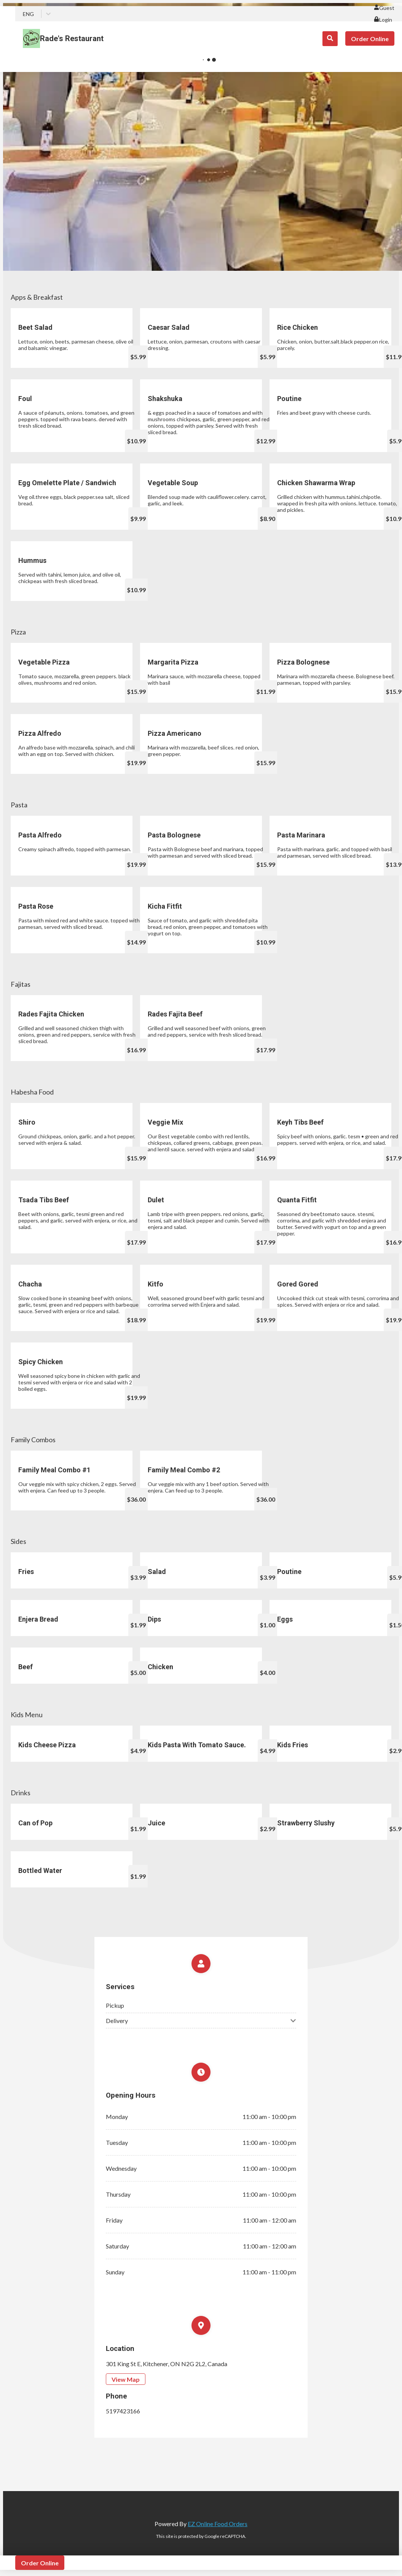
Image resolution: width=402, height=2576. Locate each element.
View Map (126, 2379)
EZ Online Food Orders (217, 2523)
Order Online (370, 38)
